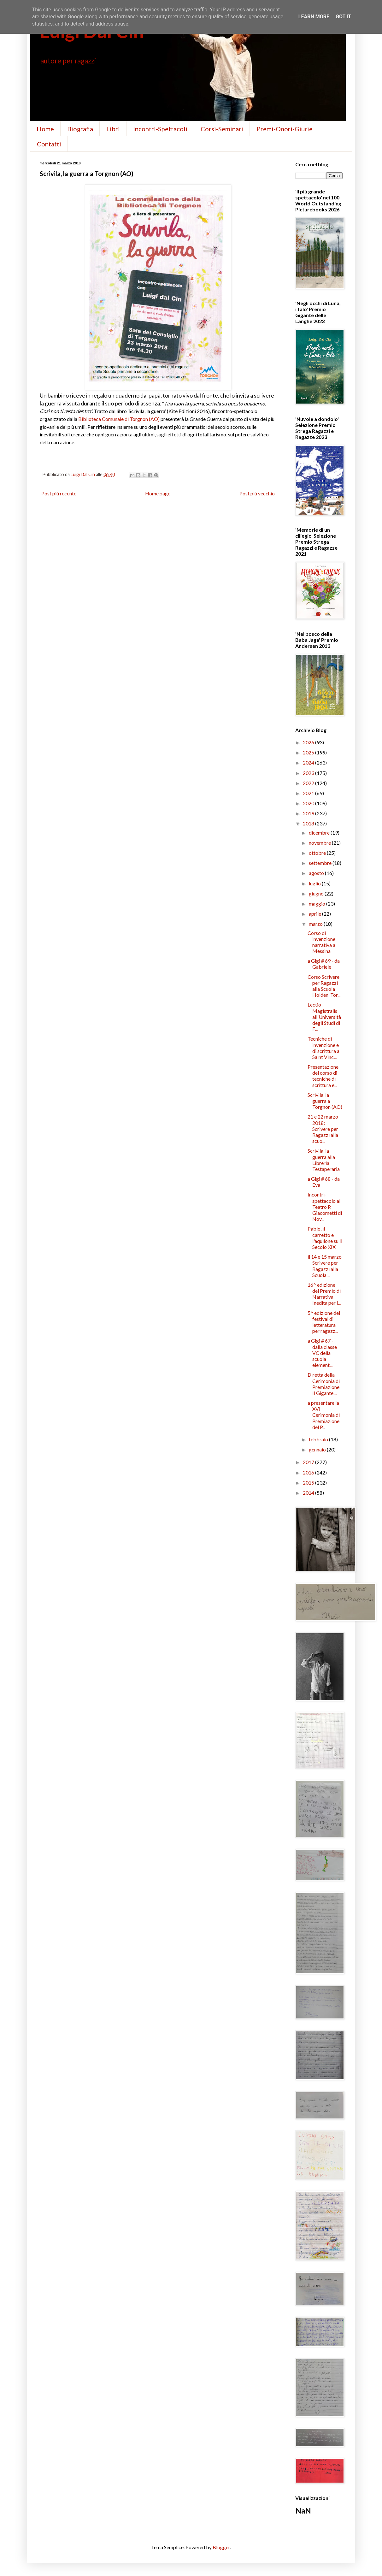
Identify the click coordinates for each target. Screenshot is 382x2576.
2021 (309, 793)
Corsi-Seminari (222, 129)
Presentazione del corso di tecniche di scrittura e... (323, 1076)
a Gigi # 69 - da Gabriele (324, 964)
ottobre (318, 853)
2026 (309, 742)
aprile (315, 914)
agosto (317, 873)
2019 (309, 813)
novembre (320, 843)
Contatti (49, 144)
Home (45, 129)
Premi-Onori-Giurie (284, 129)
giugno (317, 893)
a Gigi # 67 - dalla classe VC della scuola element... (322, 1353)
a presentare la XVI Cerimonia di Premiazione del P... (324, 1415)
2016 (309, 1472)
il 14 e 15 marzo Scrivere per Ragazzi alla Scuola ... (325, 1266)
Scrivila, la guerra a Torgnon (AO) (325, 1101)
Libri (113, 129)
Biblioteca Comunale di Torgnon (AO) (119, 419)
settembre (320, 863)
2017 (309, 1462)
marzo (316, 924)
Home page (157, 493)
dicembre (320, 833)
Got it (343, 17)
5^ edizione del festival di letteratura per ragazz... (324, 1322)
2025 (309, 752)
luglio (315, 883)
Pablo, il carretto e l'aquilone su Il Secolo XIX (325, 1238)
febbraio (319, 1439)
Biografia (80, 129)
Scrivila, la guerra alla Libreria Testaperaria (324, 1160)
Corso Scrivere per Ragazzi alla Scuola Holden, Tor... (324, 986)
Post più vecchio (257, 493)
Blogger (221, 2547)
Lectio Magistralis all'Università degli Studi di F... (324, 1016)
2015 (309, 1483)
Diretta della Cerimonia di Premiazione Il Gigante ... (324, 1384)
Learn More (313, 17)
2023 (309, 773)
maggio (317, 904)
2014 (309, 1493)
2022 (309, 783)
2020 (309, 803)
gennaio (318, 1449)
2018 (309, 823)
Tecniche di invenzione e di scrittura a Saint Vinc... (323, 1048)
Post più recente (58, 493)
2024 (309, 762)
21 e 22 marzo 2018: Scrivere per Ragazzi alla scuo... (323, 1129)
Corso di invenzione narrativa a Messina (321, 942)
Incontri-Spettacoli (160, 129)
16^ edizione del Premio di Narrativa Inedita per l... (324, 1294)
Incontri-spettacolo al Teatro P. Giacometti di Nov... (325, 1206)
